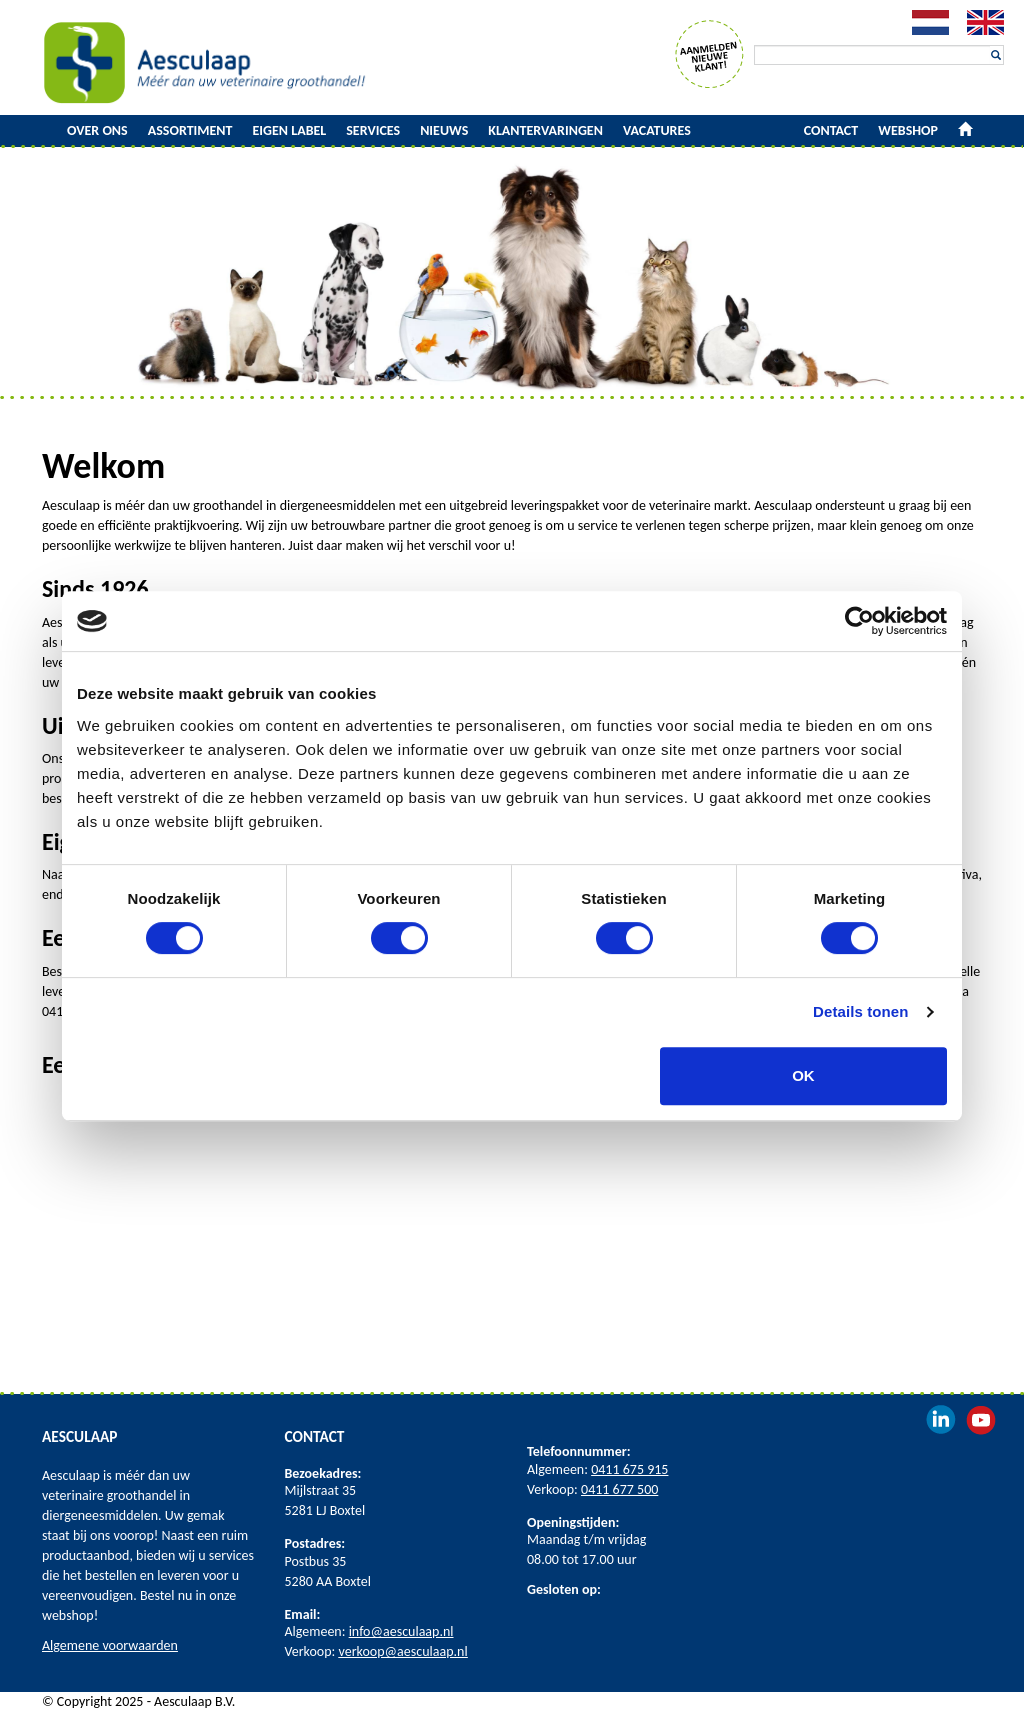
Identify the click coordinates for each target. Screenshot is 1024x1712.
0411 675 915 (629, 1469)
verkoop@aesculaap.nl (403, 1651)
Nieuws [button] (444, 130)
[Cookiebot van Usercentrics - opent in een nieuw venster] (859, 621)
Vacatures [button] (657, 130)
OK (803, 1075)
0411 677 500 (619, 1489)
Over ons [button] (97, 130)
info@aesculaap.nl (401, 1631)
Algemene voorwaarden (110, 1645)
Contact (831, 130)
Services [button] (373, 130)
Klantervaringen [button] (545, 130)
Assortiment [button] (190, 130)
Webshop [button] (908, 130)
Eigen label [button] (290, 130)
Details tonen (860, 1011)
